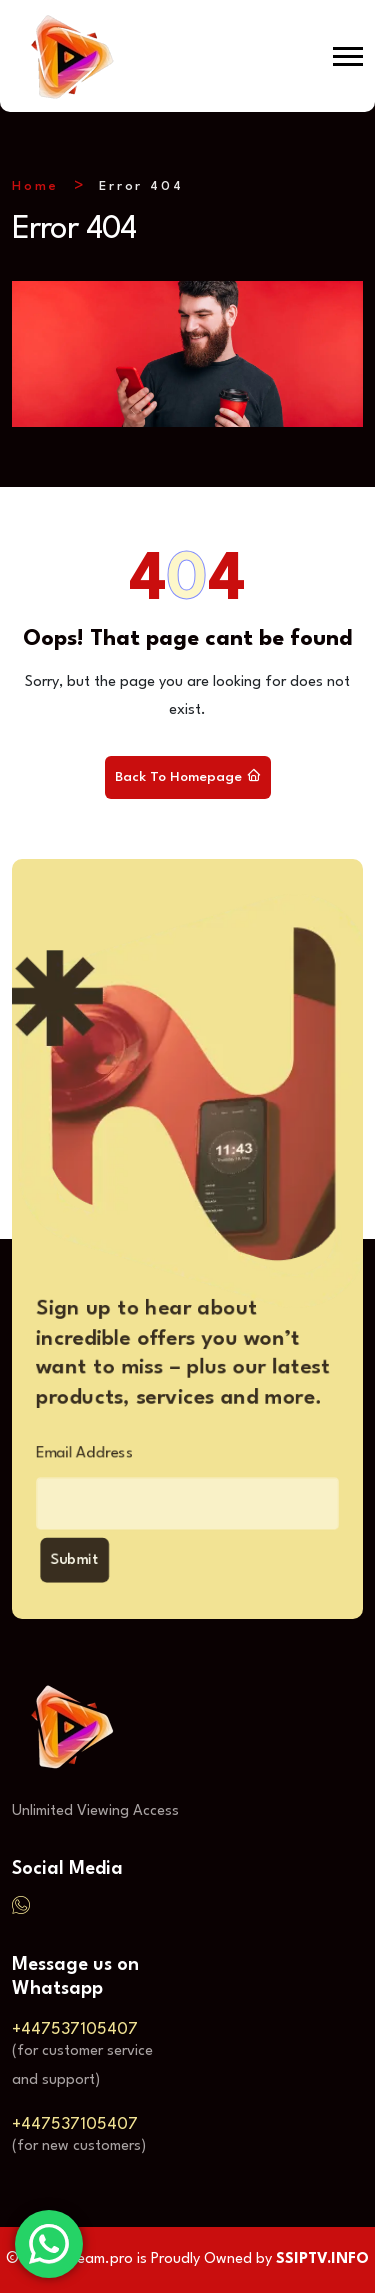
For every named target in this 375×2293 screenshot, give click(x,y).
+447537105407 (75, 2029)
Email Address (72, 1455)
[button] (348, 56)
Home (35, 186)
